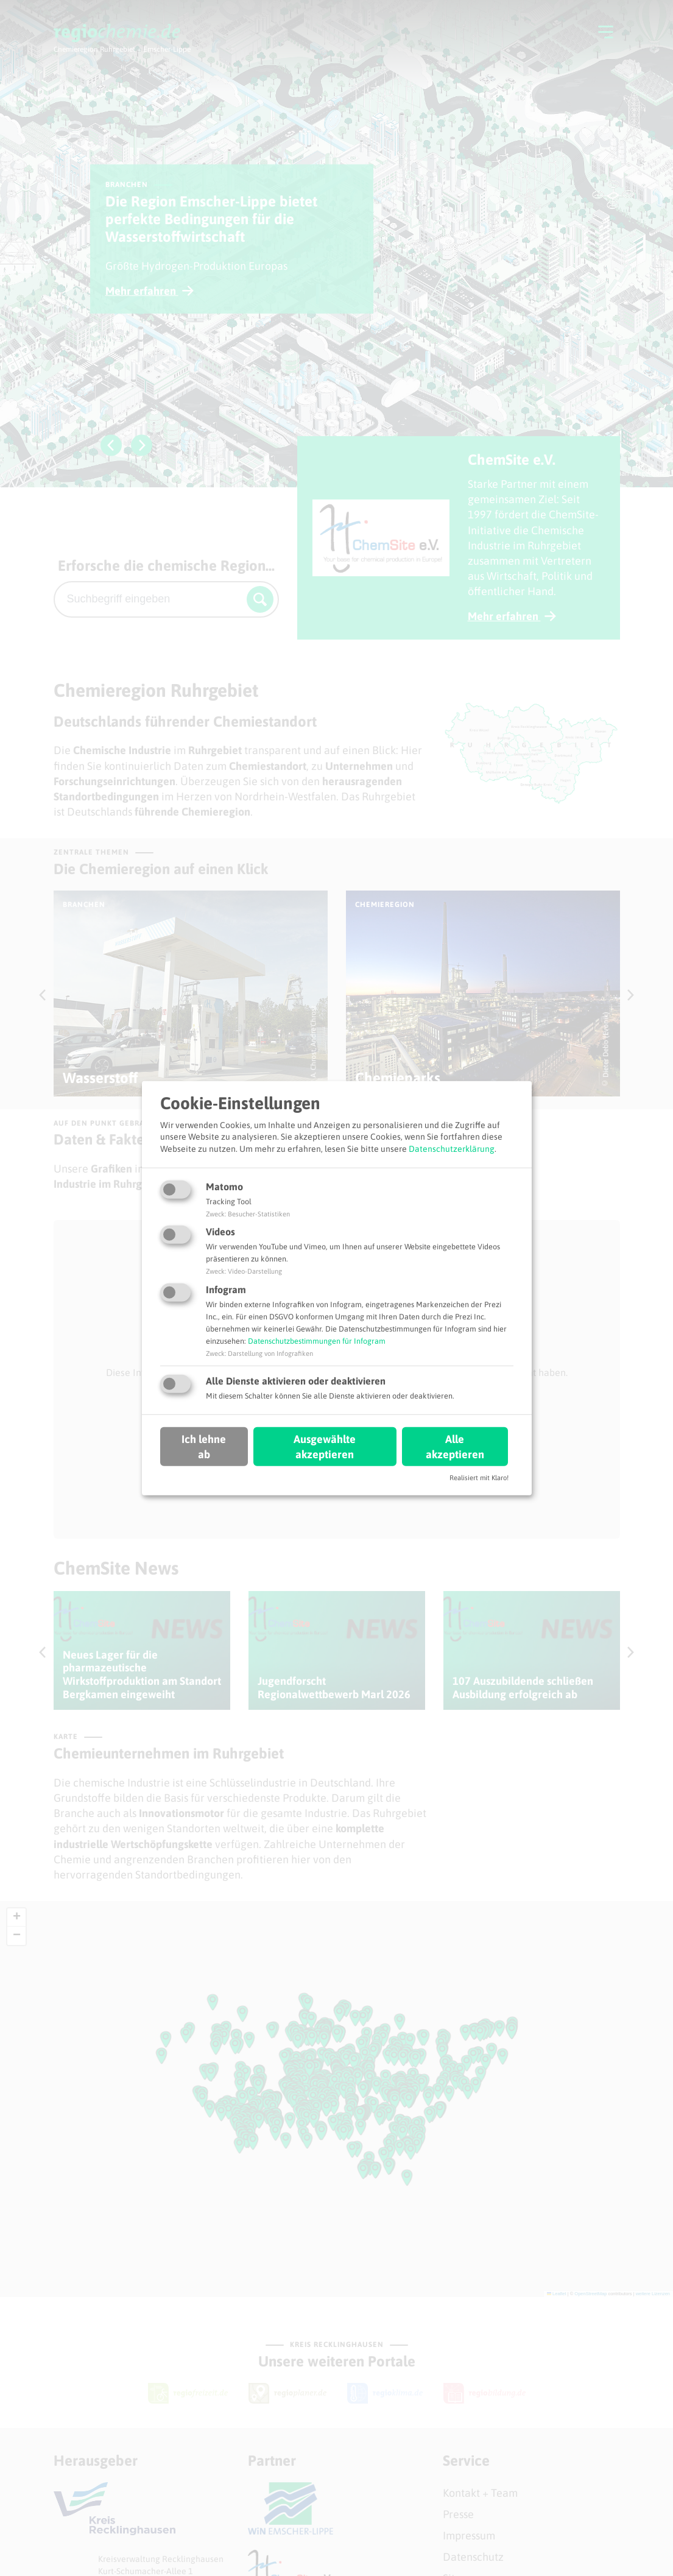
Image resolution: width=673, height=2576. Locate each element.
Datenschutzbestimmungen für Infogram (317, 1341)
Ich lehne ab (203, 1447)
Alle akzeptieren (455, 1447)
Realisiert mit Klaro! (479, 1477)
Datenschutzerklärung (452, 1149)
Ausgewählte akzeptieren (325, 1447)
